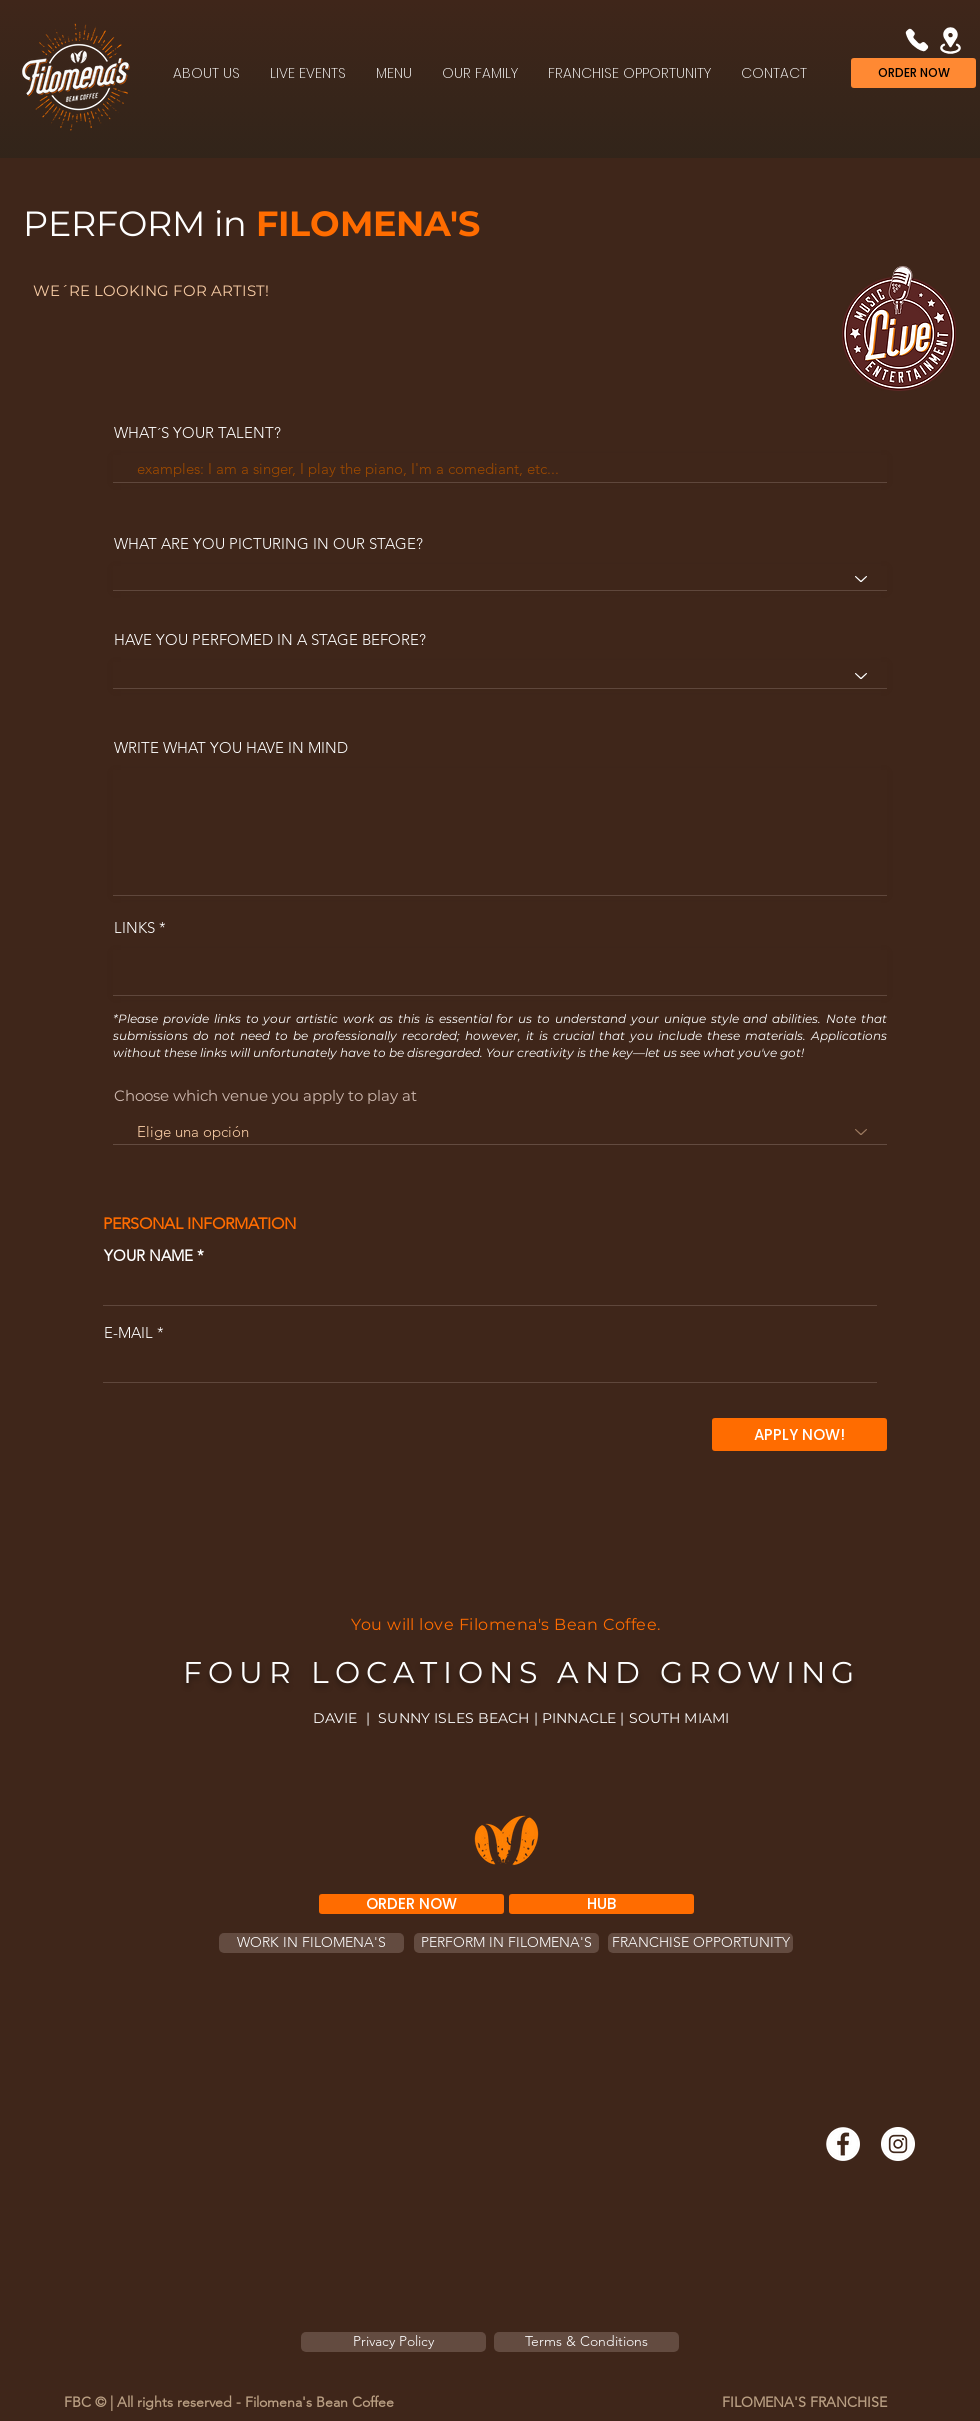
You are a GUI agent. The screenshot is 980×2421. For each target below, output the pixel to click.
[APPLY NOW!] (799, 1434)
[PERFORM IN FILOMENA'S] (506, 1943)
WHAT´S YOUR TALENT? (197, 432)
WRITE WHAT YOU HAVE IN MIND (231, 747)
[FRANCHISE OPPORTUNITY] (700, 1943)
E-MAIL (128, 1332)
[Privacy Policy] (393, 2342)
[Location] (950, 40)
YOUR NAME (148, 1255)
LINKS (134, 927)
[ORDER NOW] (913, 73)
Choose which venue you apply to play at (265, 1095)
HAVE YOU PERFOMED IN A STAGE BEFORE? (270, 639)
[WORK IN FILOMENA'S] (311, 1943)
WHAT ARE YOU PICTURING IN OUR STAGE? (268, 543)
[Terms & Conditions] (586, 2342)
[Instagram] (898, 2144)
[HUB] (601, 1904)
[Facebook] (843, 2144)
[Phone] (916, 40)
